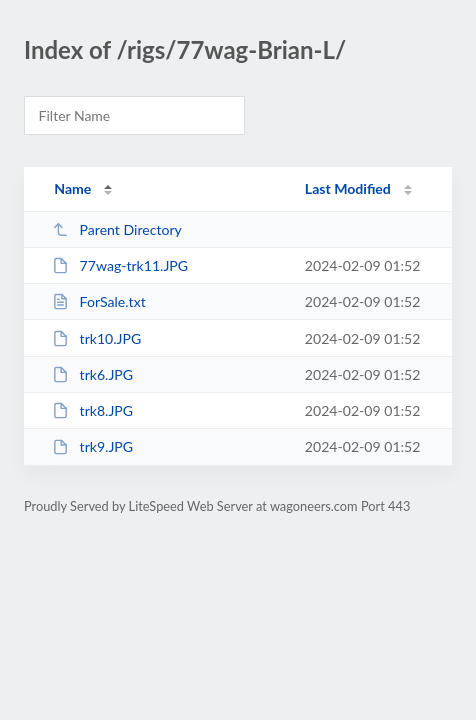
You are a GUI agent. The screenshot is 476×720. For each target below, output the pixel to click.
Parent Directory (117, 229)
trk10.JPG (96, 338)
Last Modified (348, 188)
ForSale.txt (99, 301)
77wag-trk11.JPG (120, 265)
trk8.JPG (92, 410)
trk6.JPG (92, 374)
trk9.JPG (92, 446)
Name (72, 188)
